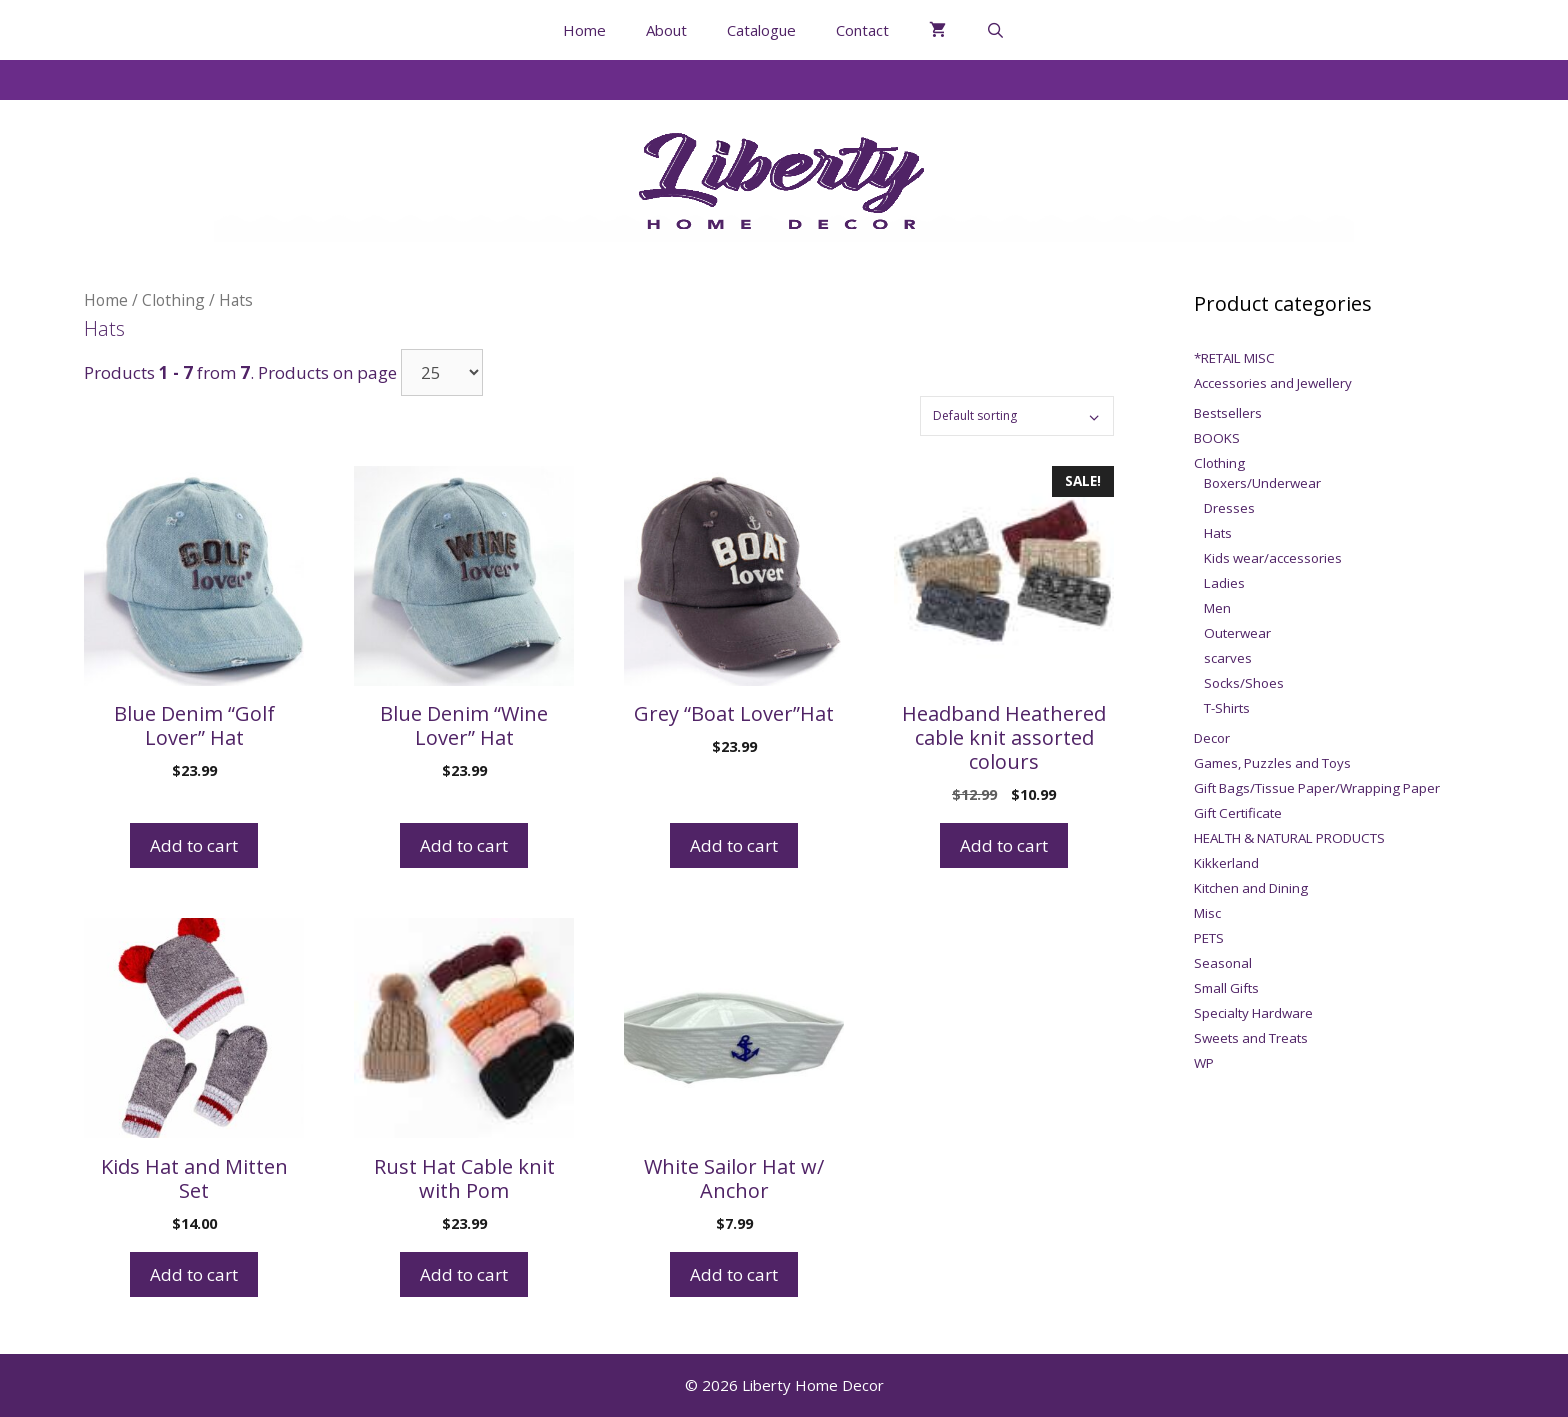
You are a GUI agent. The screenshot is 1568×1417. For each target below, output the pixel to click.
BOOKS (1217, 438)
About (666, 30)
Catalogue (761, 30)
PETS (1209, 938)
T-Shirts (1227, 708)
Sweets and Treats (1251, 1038)
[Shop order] (1017, 416)
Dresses (1229, 508)
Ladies (1224, 583)
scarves (1228, 658)
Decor (1212, 738)
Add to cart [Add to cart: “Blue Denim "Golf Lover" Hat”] (194, 845)
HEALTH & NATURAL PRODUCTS (1289, 838)
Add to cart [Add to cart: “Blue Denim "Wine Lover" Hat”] (464, 845)
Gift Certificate (1238, 813)
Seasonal (1223, 963)
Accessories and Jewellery (1273, 383)
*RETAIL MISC (1234, 358)
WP (1204, 1063)
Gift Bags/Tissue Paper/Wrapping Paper (1317, 788)
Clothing (173, 300)
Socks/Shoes (1244, 683)
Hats (1218, 533)
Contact (862, 30)
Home (584, 30)
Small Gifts (1226, 988)
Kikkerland (1226, 863)
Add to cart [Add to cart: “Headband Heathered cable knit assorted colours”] (1004, 845)
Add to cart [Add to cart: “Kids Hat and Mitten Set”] (194, 1274)
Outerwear (1237, 633)
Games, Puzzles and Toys (1272, 763)
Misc (1207, 913)
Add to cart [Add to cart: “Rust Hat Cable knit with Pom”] (464, 1274)
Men (1217, 608)
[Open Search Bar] (995, 30)
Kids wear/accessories (1273, 558)
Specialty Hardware (1253, 1013)
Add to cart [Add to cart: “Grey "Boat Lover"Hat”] (734, 845)
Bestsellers (1228, 413)
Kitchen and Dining (1251, 888)
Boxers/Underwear (1262, 483)
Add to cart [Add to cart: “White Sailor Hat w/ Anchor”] (734, 1274)
